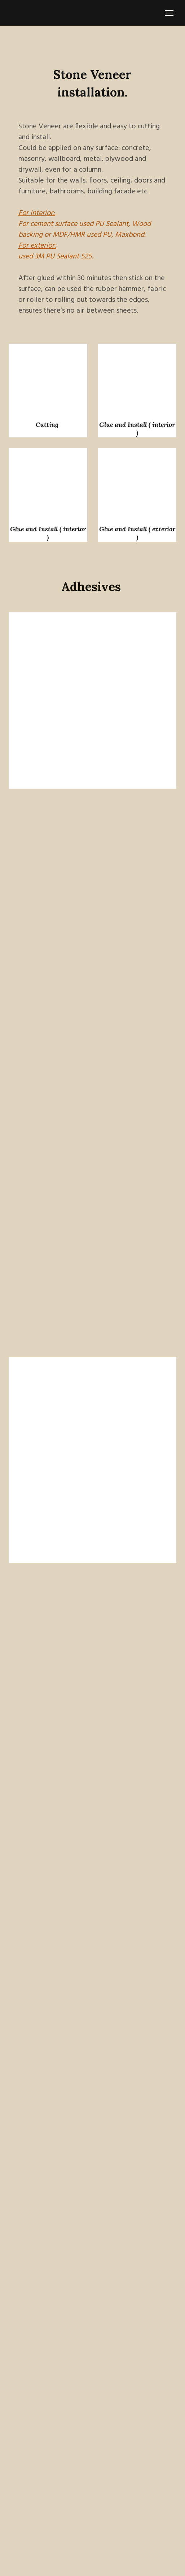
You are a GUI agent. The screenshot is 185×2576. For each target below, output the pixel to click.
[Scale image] (48, 378)
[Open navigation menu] (169, 13)
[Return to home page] (21, 13)
